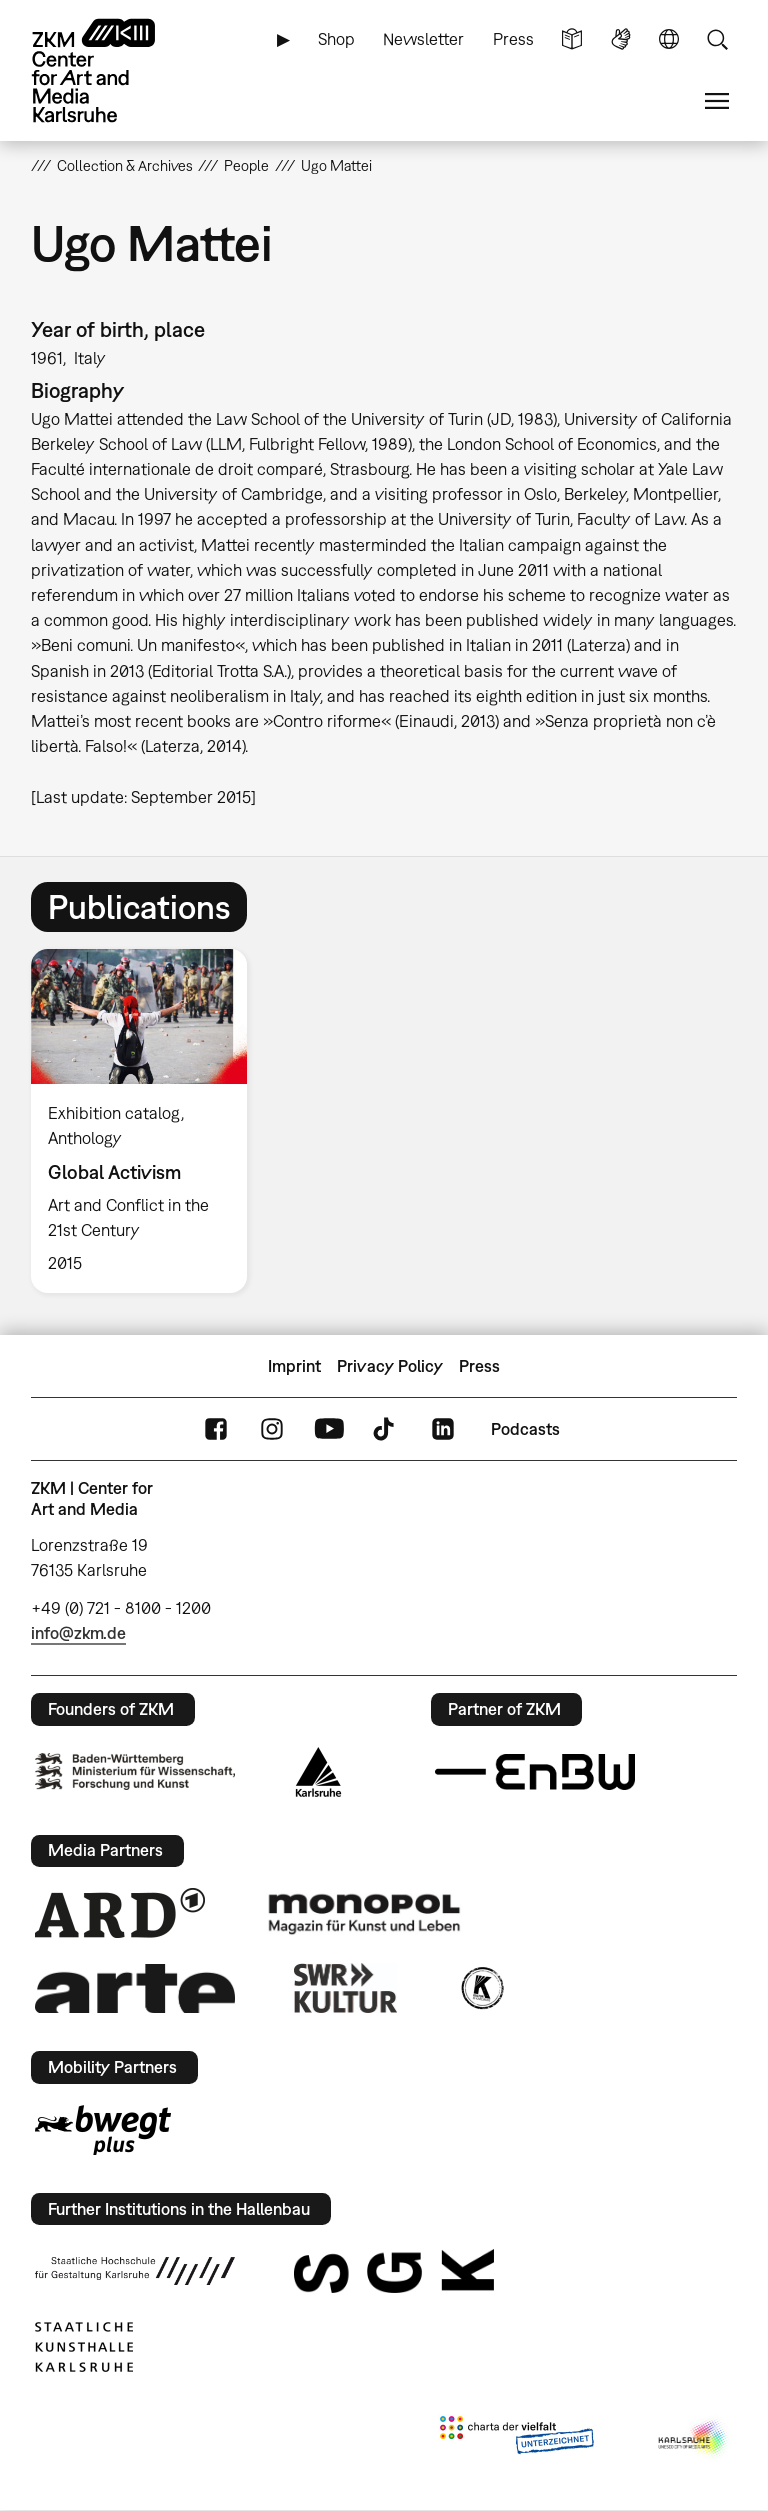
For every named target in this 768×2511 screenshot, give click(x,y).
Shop (336, 39)
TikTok (386, 1429)
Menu (717, 101)
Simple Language (572, 39)
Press (513, 39)
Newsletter (423, 39)
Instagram (272, 1429)
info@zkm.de (78, 1633)
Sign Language (621, 39)
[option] (147, 1121)
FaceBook (216, 1429)
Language (669, 39)
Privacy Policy (390, 1366)
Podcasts (525, 1429)
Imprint (294, 1366)
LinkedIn (443, 1429)
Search (717, 39)
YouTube (329, 1429)
